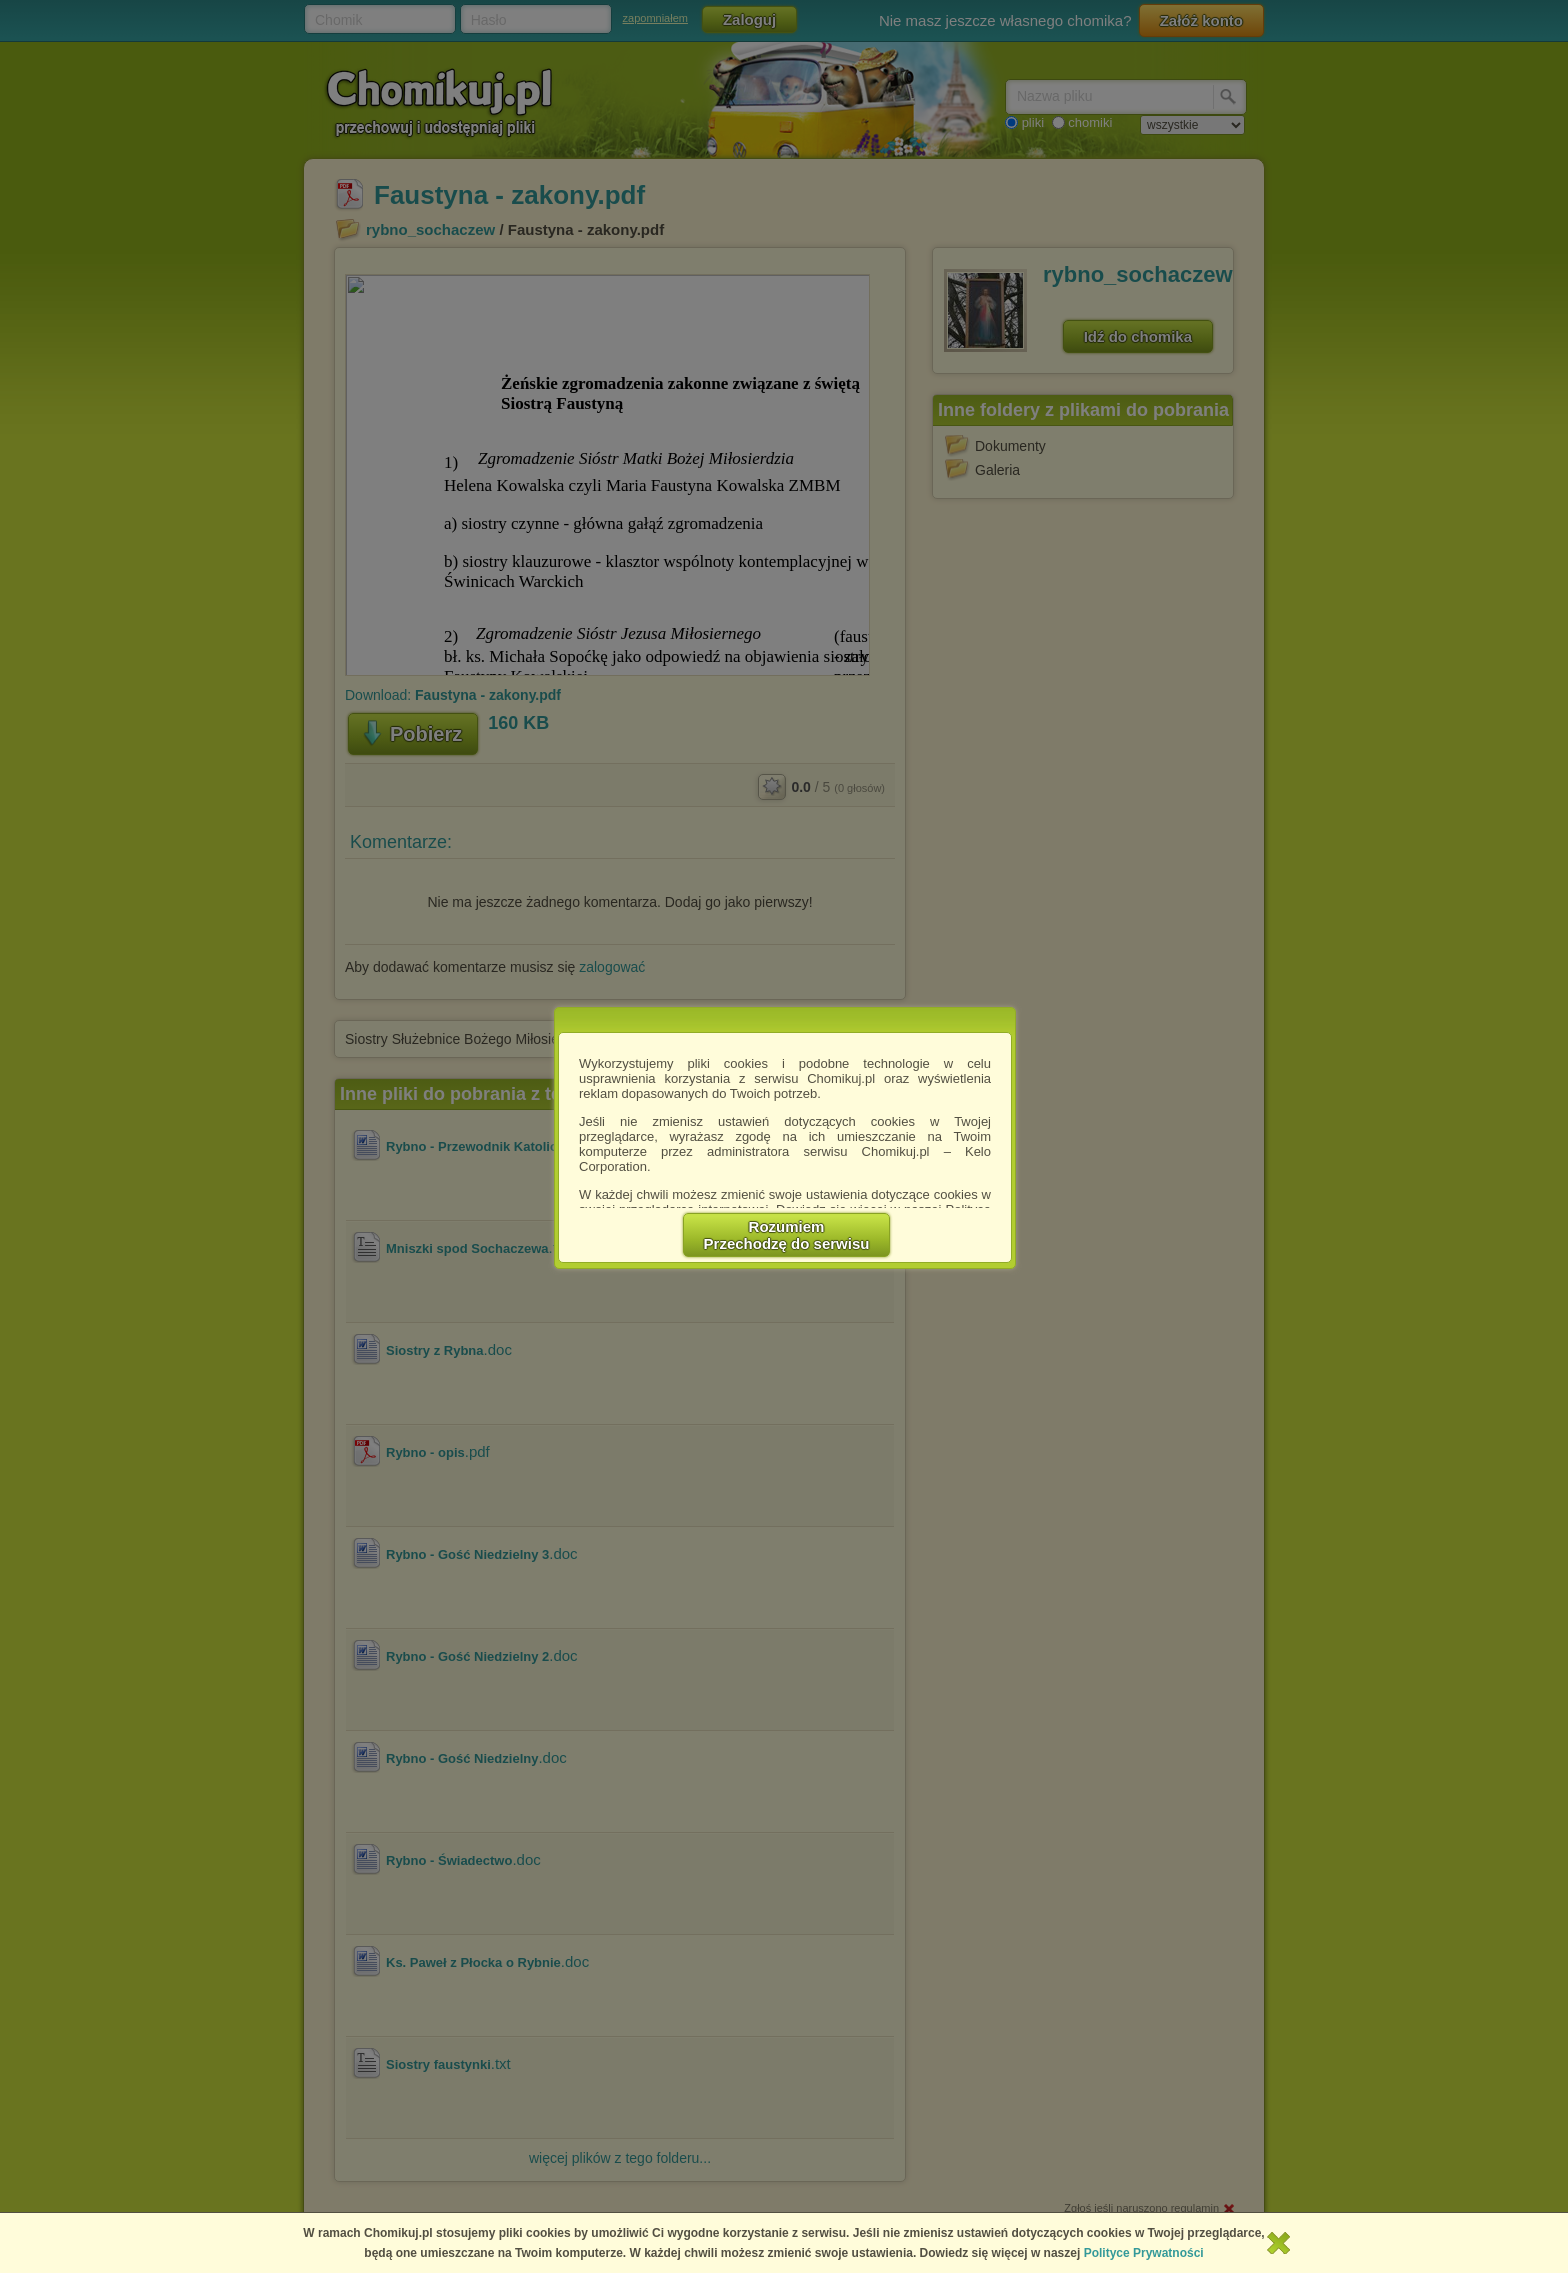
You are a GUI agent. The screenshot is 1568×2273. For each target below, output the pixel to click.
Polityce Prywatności (1144, 2253)
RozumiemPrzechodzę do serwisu (787, 1235)
